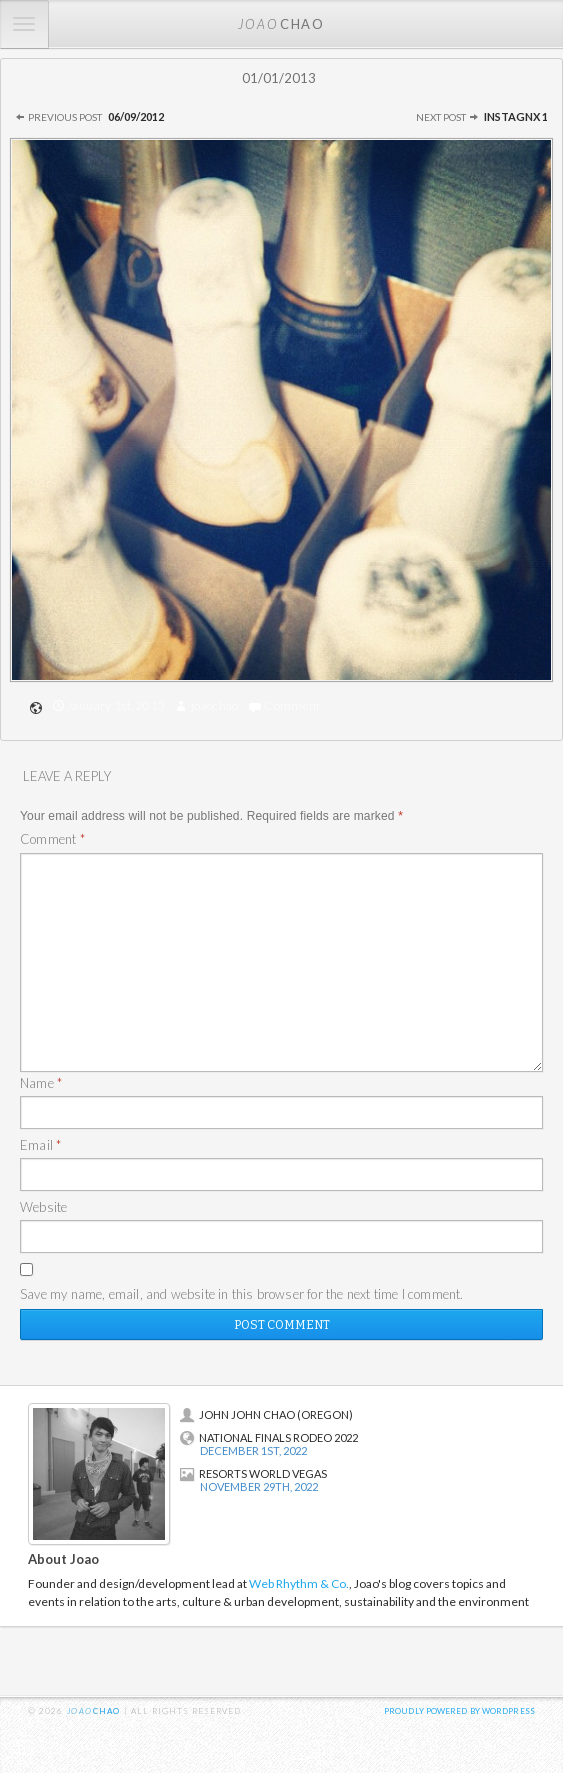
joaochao (215, 705)
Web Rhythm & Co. (299, 1583)
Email (40, 1145)
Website (43, 1207)
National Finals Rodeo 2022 (269, 1437)
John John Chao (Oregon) (266, 1414)
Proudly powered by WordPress (459, 1711)
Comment (292, 705)
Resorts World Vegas (253, 1473)
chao (281, 23)
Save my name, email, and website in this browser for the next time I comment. (241, 1294)
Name (41, 1083)
